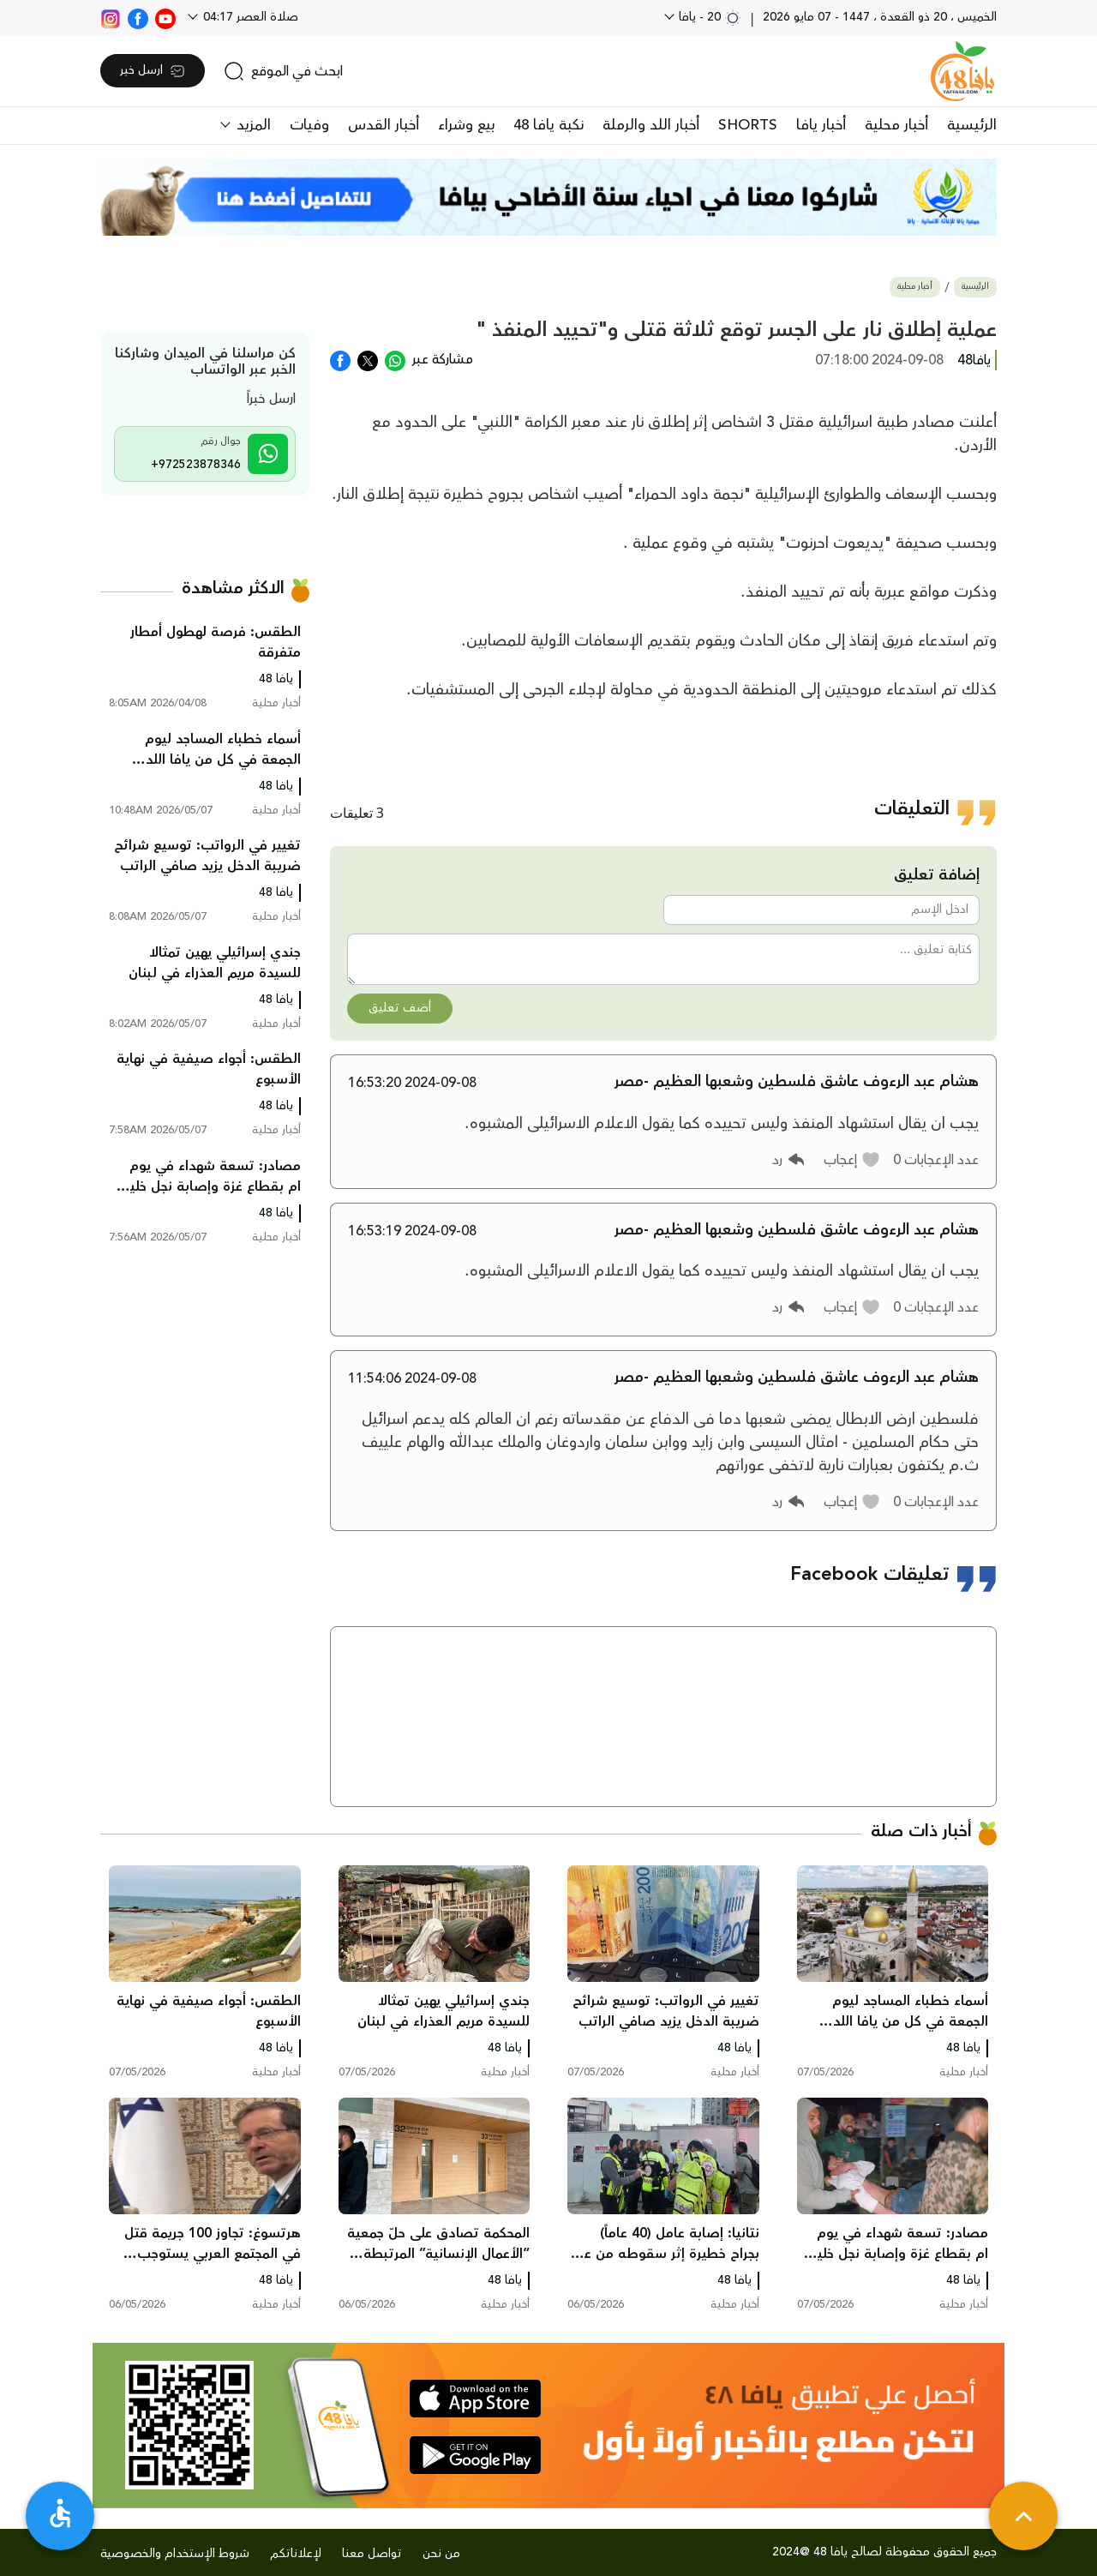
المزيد (251, 125)
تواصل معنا (372, 2553)
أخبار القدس (383, 125)
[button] (852, 1160)
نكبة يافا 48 (548, 125)
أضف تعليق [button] (400, 1008)
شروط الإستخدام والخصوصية (174, 2553)
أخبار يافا (821, 125)
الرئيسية (972, 125)
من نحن (441, 2553)
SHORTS (747, 125)
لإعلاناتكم (295, 2553)
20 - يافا (708, 17)
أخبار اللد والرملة (650, 125)
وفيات (309, 125)
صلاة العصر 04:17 (249, 17)
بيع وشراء (466, 125)
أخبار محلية (896, 125)
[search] (283, 71)
